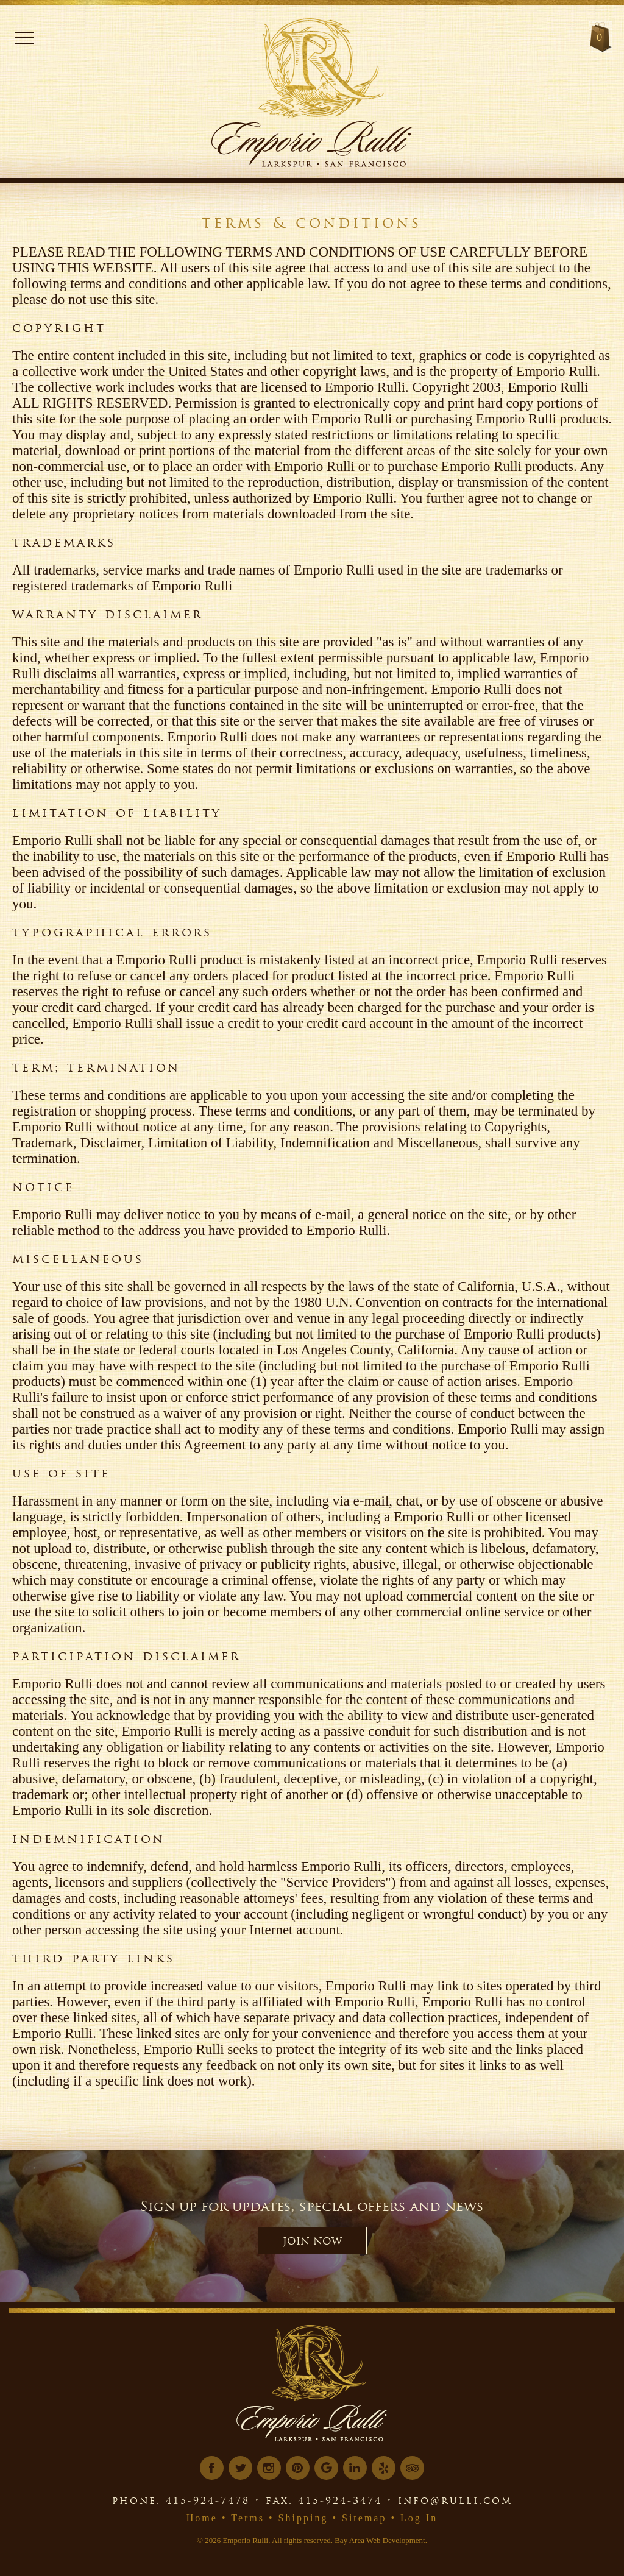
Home (202, 2518)
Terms (247, 2518)
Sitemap (364, 2518)
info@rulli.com (455, 2500)
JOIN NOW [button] (312, 2241)
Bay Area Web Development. (381, 2540)
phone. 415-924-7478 (181, 2500)
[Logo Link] (336, 64)
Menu (24, 38)
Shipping (303, 2518)
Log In (419, 2518)
